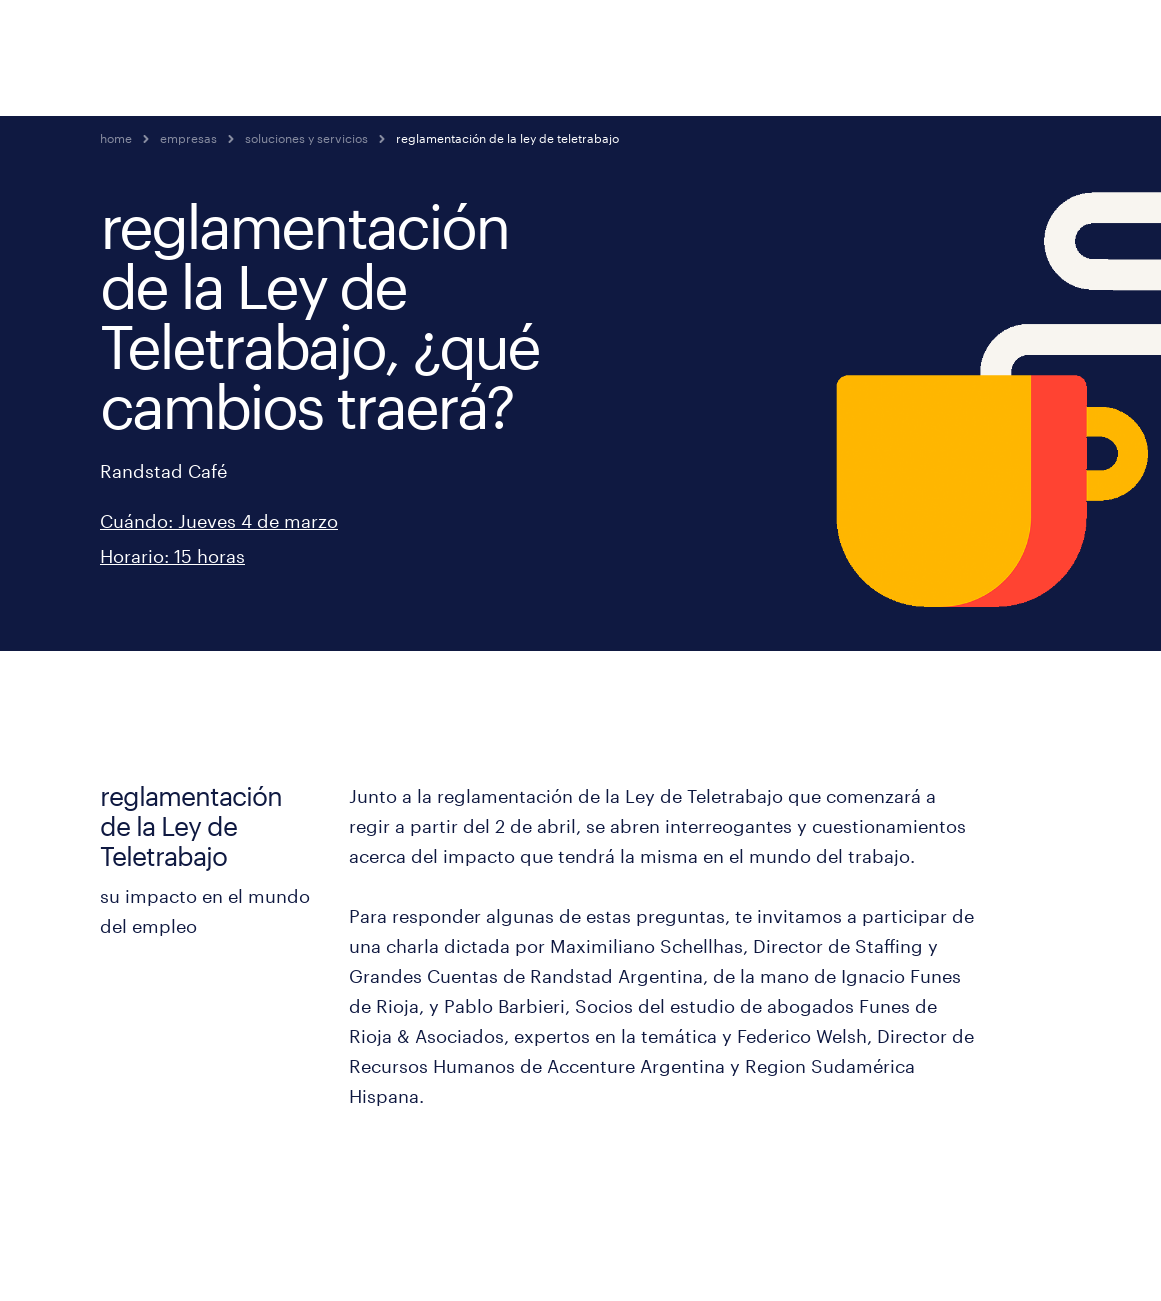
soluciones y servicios (306, 138)
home (116, 138)
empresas (188, 138)
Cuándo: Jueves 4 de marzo (219, 521)
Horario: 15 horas (172, 556)
